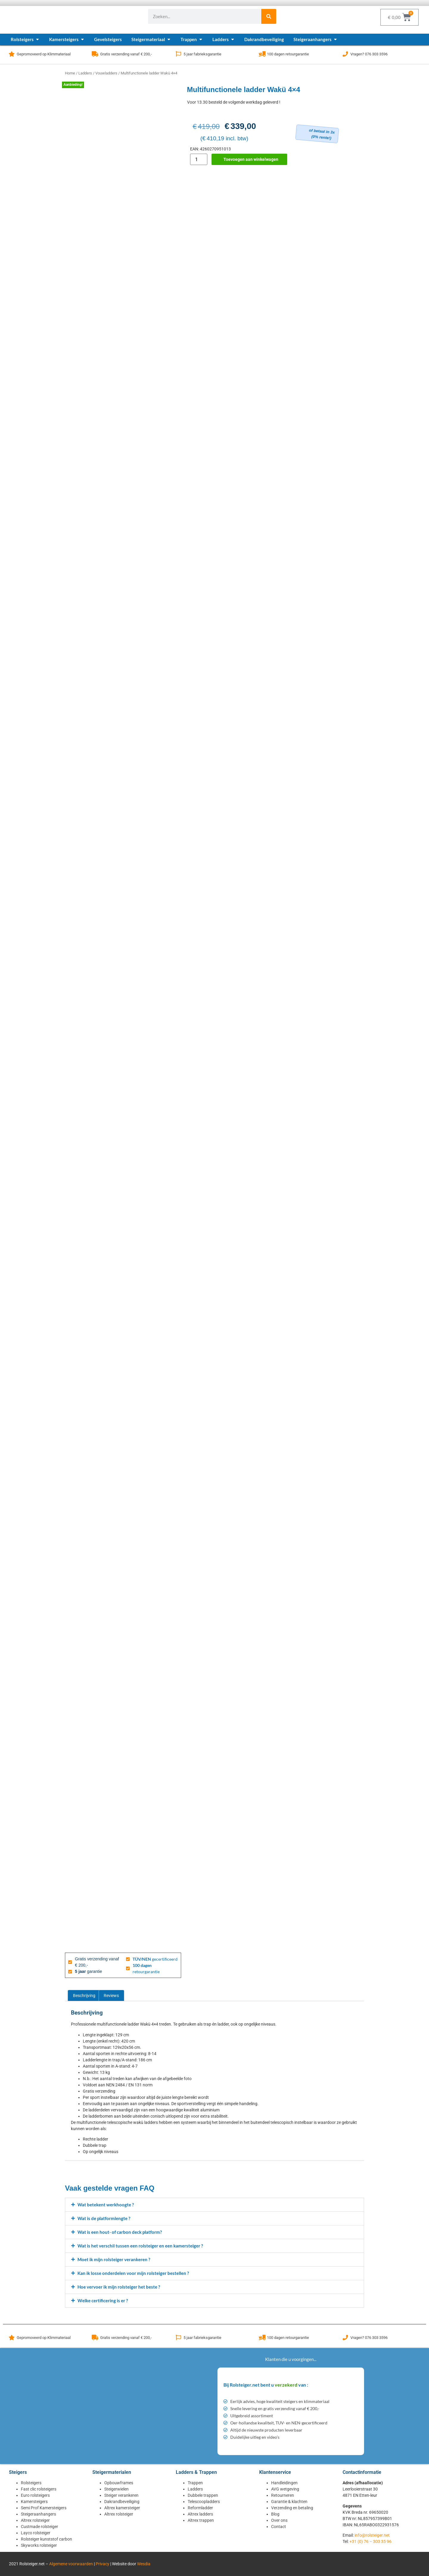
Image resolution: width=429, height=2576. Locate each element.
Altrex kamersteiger (122, 2507)
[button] (214, 2204)
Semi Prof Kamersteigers (43, 2507)
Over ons (279, 2520)
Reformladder (200, 2507)
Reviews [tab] (111, 1995)
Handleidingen (284, 2482)
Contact (278, 2526)
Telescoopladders (204, 2501)
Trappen (195, 2482)
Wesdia (143, 2563)
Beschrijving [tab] (84, 1995)
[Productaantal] (198, 159)
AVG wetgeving (285, 2489)
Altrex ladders (200, 2514)
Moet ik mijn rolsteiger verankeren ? (113, 2259)
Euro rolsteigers (35, 2495)
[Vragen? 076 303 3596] (345, 54)
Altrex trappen (201, 2520)
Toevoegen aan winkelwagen (250, 159)
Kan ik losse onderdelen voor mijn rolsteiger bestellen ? (133, 2273)
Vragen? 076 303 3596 (369, 54)
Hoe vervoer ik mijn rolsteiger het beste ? (118, 2286)
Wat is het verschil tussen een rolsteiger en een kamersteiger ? (140, 2245)
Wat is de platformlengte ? (103, 2218)
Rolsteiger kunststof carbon (46, 2539)
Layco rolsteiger (35, 2532)
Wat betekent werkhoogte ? (105, 2204)
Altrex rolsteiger (35, 2520)
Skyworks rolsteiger (39, 2545)
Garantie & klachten (289, 2501)
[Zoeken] (268, 16)
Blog (275, 2514)
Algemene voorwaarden (71, 2563)
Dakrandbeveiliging (121, 2501)
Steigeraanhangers (38, 2514)
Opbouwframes (118, 2482)
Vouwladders (106, 73)
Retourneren (282, 2495)
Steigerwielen (116, 2489)
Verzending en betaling (292, 2507)
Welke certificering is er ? (102, 2300)
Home (70, 73)
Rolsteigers (31, 2482)
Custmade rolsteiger (39, 2526)
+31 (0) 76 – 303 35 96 (370, 2541)
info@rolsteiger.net (372, 2535)
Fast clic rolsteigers (38, 2489)
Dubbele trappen (203, 2495)
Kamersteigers (34, 2501)
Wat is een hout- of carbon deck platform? (119, 2232)
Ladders (85, 73)
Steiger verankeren (121, 2495)
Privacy (102, 2563)
